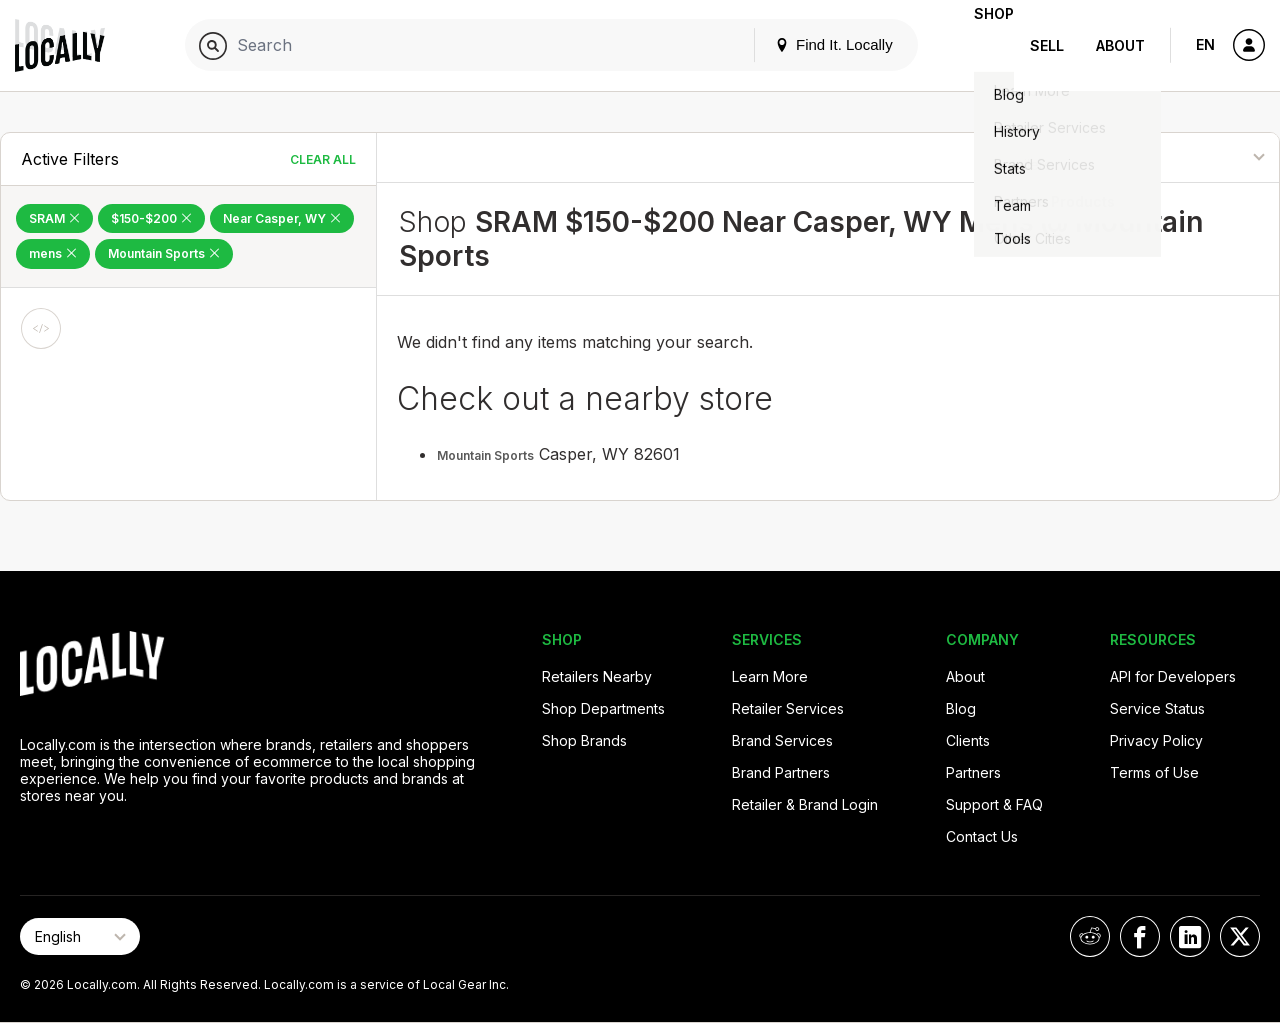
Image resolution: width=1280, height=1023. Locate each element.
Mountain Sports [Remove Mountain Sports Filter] (164, 253)
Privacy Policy (1156, 740)
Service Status (1157, 708)
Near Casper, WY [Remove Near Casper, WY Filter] (282, 218)
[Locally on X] (1240, 936)
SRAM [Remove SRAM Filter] (54, 218)
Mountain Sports (485, 455)
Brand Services (782, 740)
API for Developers (1173, 676)
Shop (978, 45)
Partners (973, 772)
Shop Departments (603, 708)
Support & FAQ (994, 804)
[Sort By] (1179, 157)
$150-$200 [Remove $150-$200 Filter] (151, 218)
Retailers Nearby (597, 676)
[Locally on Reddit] (1090, 936)
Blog (961, 708)
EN (1205, 44)
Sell (1047, 45)
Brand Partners (781, 772)
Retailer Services (788, 708)
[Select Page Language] (80, 936)
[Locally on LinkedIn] (1190, 936)
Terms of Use (1154, 772)
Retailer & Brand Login (805, 804)
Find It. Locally (802, 44)
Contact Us (982, 836)
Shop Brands (584, 740)
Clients (968, 740)
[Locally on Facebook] (1140, 936)
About (1120, 45)
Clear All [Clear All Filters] (323, 159)
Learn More (770, 676)
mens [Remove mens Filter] (53, 253)
